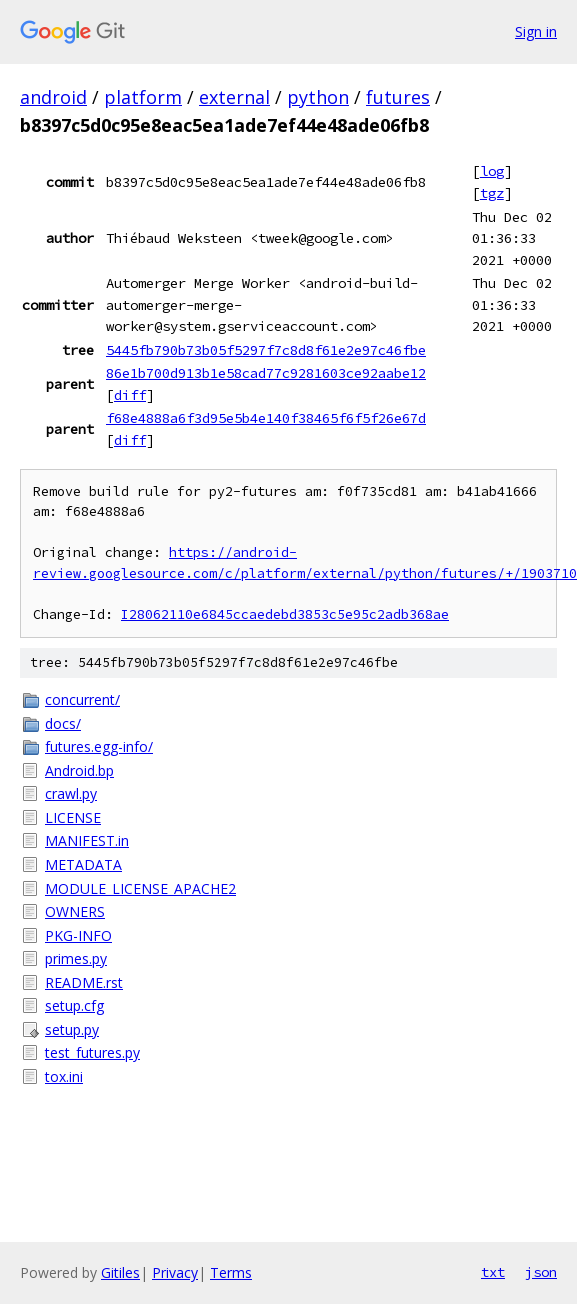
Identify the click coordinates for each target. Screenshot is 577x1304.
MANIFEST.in (87, 840)
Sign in (536, 31)
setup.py (72, 1029)
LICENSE (73, 817)
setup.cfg (74, 1005)
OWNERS (75, 911)
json (541, 1272)
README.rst (84, 982)
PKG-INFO (78, 935)
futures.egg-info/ (99, 746)
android (53, 97)
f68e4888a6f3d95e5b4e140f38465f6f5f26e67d (266, 418)
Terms (231, 1272)
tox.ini (64, 1076)
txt (493, 1272)
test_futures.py (92, 1052)
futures (398, 97)
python (318, 97)
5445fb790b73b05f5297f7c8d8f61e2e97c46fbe (266, 350)
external (234, 97)
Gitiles (120, 1272)
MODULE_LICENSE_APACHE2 (140, 888)
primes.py (76, 958)
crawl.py (71, 793)
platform (143, 97)
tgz (492, 193)
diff (130, 395)
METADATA (83, 864)
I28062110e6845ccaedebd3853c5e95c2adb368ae (285, 614)
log (492, 171)
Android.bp (79, 770)
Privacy (175, 1272)
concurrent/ (82, 699)
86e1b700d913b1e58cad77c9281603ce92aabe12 (266, 373)
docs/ (63, 723)
